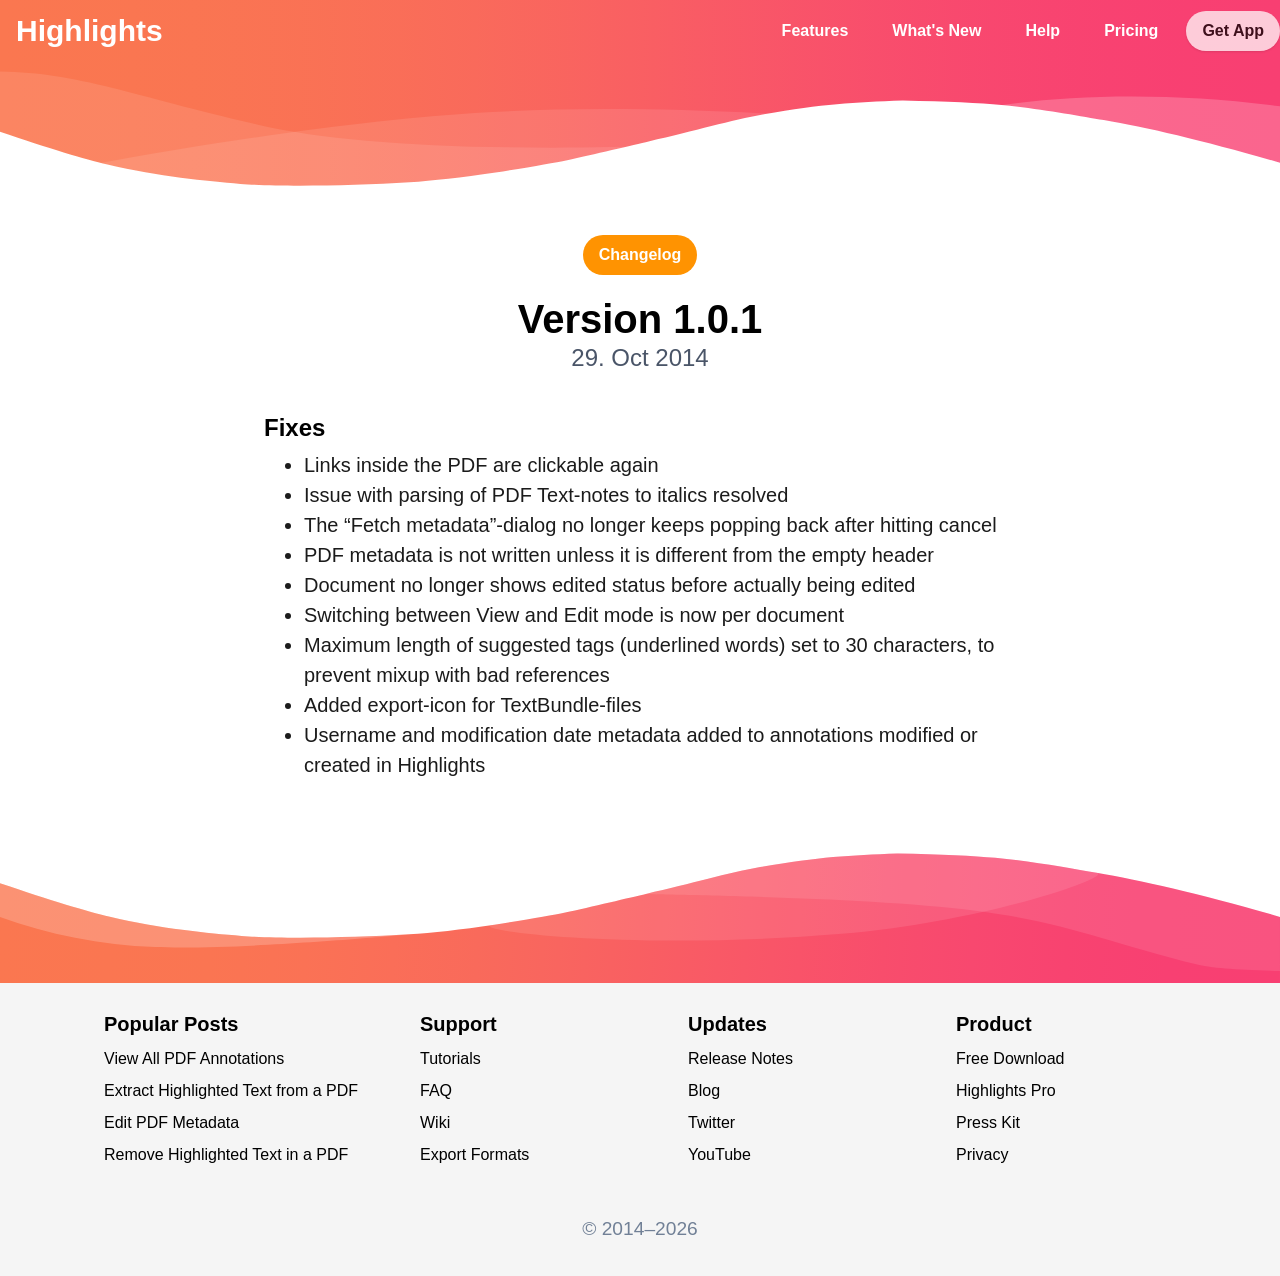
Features (815, 30)
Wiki (435, 1122)
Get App (1233, 30)
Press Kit (988, 1122)
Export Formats (474, 1154)
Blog (704, 1090)
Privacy (982, 1154)
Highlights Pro (1006, 1090)
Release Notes (740, 1058)
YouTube (719, 1154)
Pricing (1131, 30)
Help (1042, 30)
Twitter (711, 1122)
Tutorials (450, 1058)
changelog (640, 254)
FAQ (436, 1090)
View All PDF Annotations (194, 1058)
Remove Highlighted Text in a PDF (226, 1154)
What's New (936, 30)
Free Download (1010, 1058)
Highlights (89, 30)
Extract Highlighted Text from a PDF (231, 1090)
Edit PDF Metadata (171, 1122)
